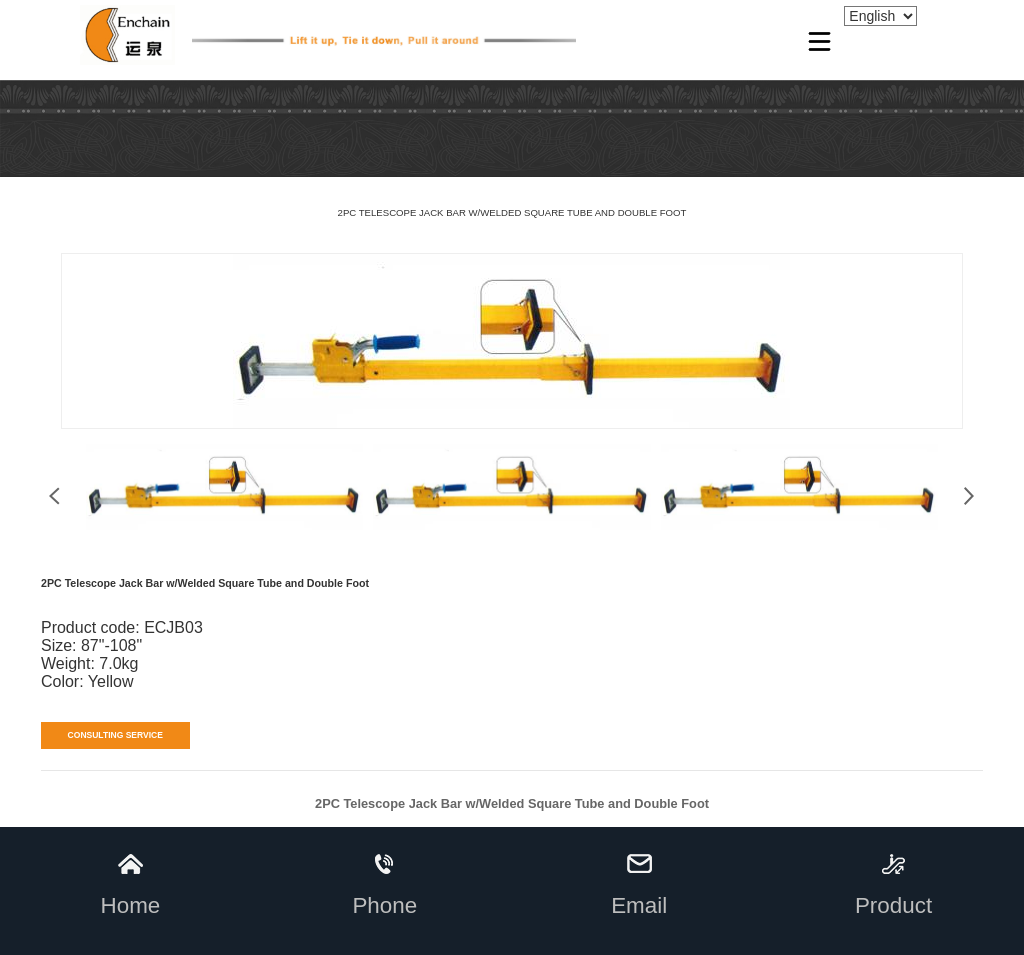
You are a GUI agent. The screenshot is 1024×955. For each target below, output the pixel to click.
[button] (969, 496)
